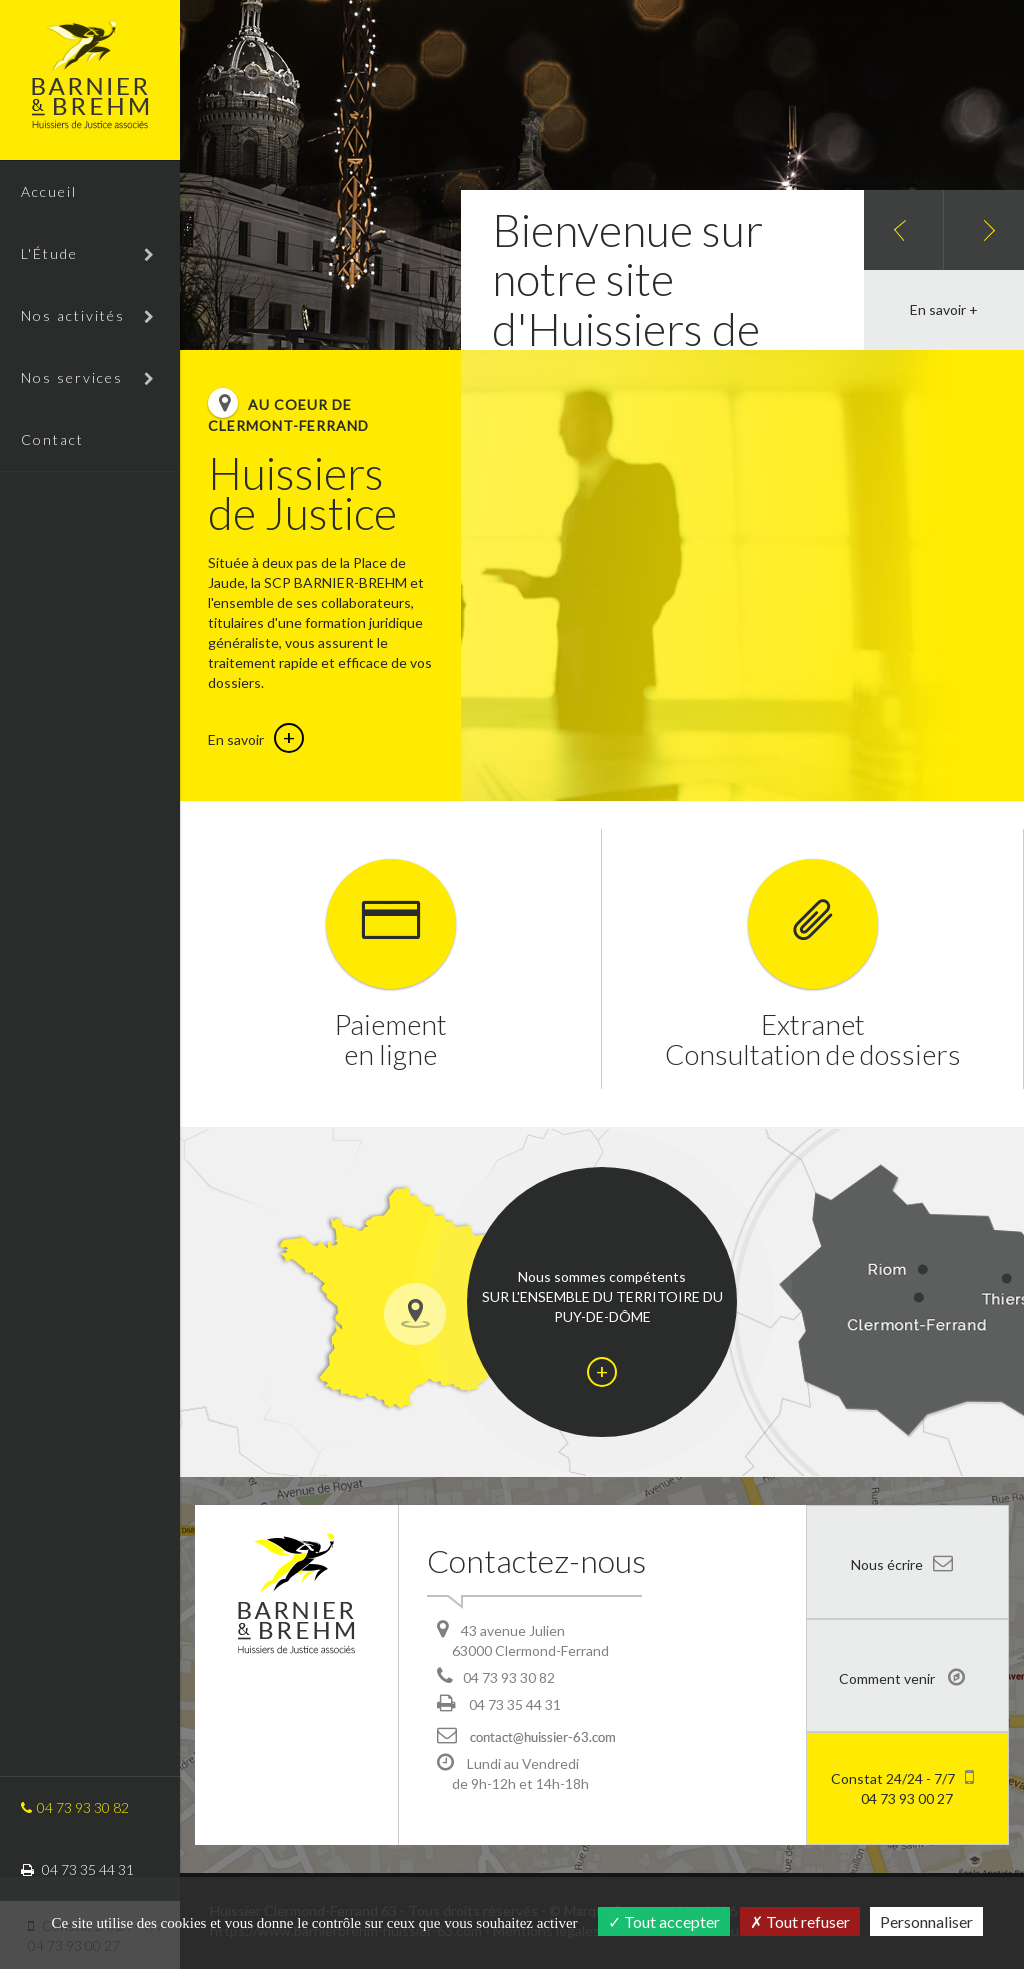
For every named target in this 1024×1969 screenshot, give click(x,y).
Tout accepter (664, 1921)
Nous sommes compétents (602, 1327)
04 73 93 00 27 (902, 1787)
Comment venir (902, 1677)
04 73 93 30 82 (75, 1807)
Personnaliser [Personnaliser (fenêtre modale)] (926, 1921)
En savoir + (944, 309)
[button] (904, 230)
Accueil (49, 191)
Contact (52, 439)
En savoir (256, 739)
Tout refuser (800, 1921)
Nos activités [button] (88, 315)
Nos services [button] (88, 377)
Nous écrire (902, 1563)
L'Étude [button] (88, 253)
